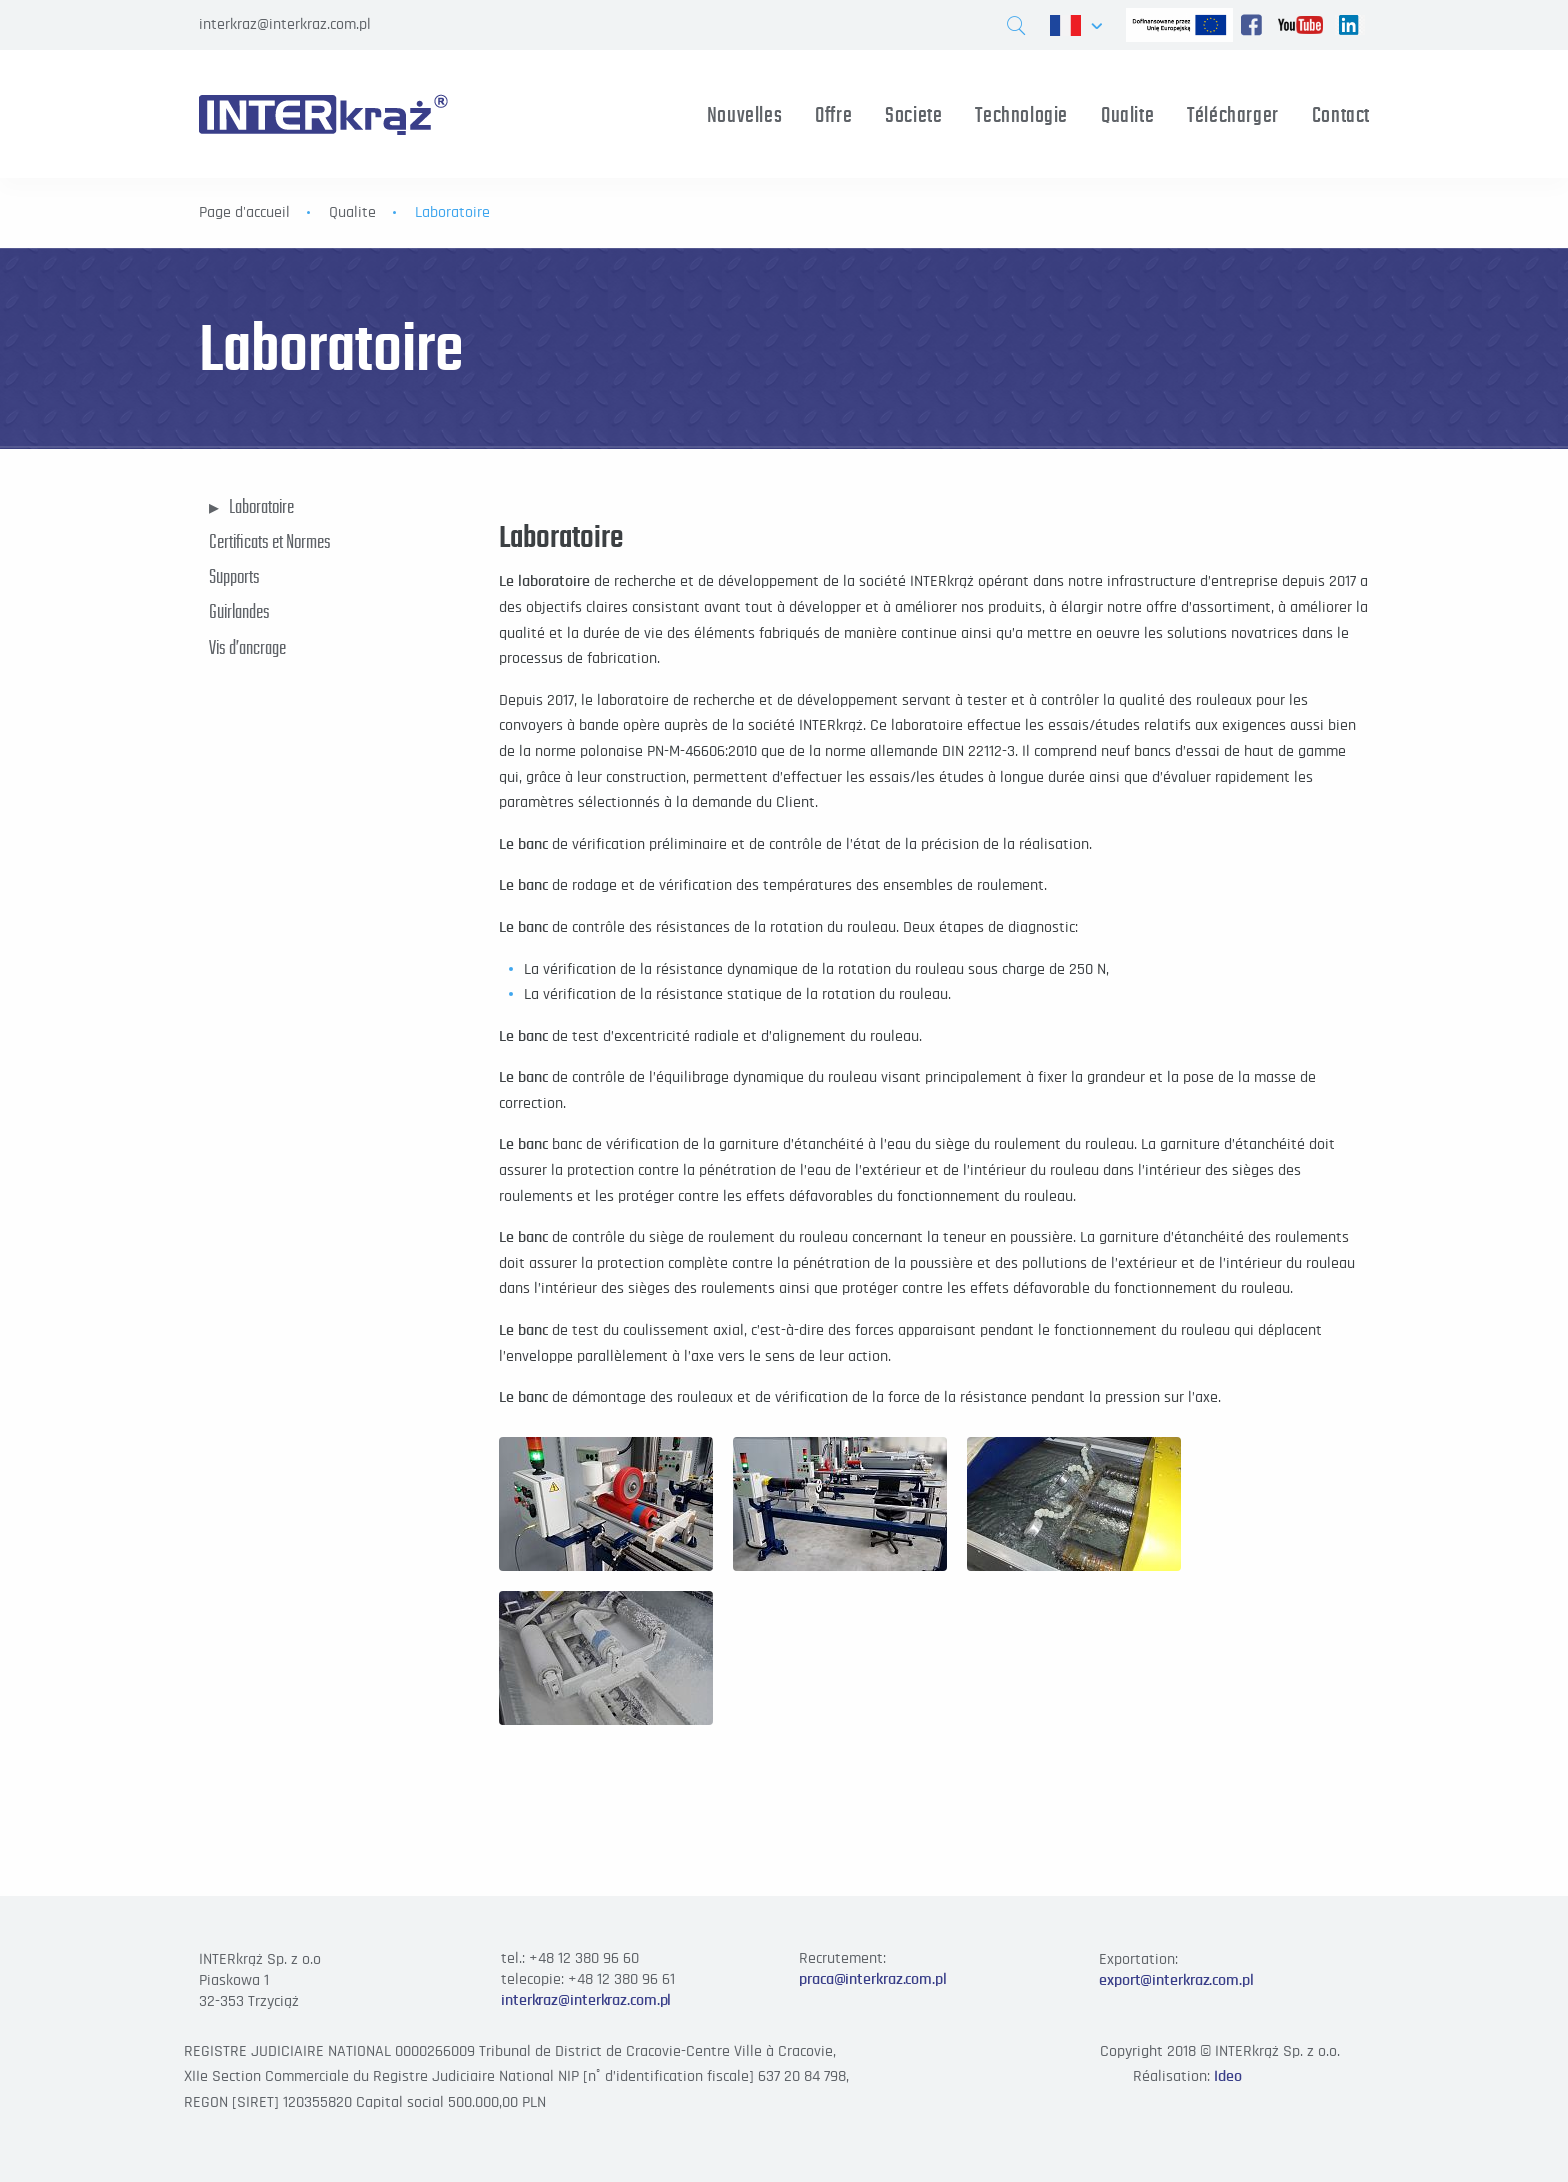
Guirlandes (239, 611)
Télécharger (1233, 115)
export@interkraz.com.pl (1176, 1980)
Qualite (1127, 115)
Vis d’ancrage (247, 647)
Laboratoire (261, 506)
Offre (833, 115)
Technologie (1021, 115)
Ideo (1228, 2076)
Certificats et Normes (270, 541)
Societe (913, 115)
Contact (1341, 115)
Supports (234, 576)
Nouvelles (744, 115)
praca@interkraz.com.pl (873, 1979)
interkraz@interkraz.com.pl (285, 24)
